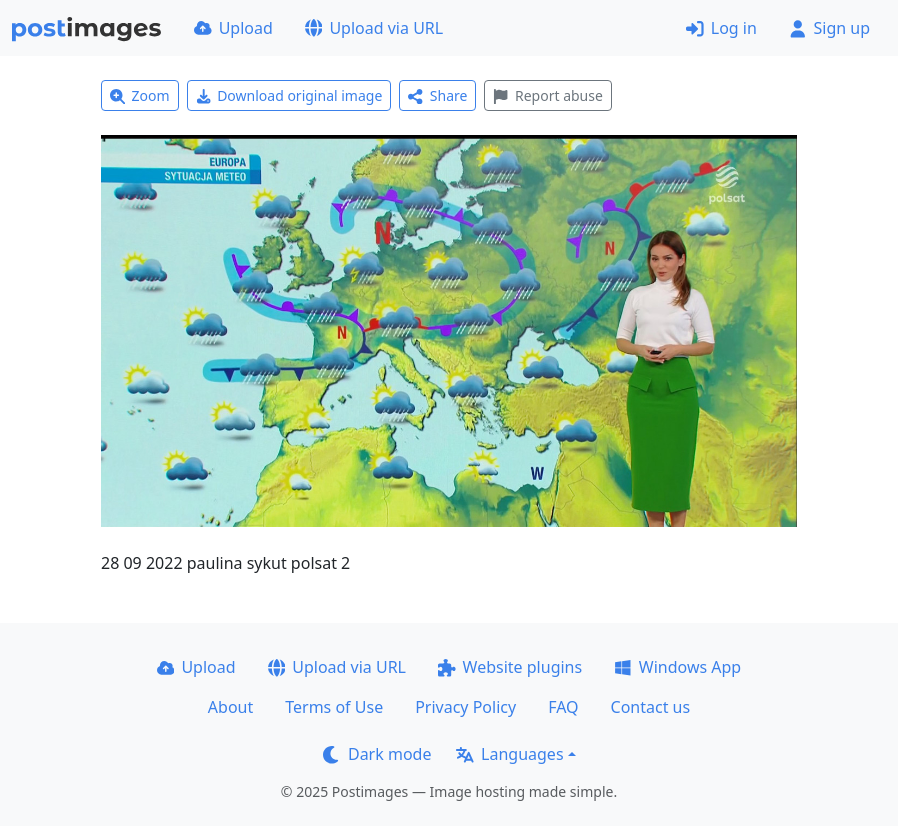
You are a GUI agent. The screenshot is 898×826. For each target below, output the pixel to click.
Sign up (829, 28)
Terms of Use (334, 707)
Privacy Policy (465, 707)
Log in (721, 28)
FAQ (563, 707)
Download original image (289, 95)
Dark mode (377, 754)
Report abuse (547, 95)
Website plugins (510, 667)
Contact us (651, 707)
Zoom (140, 95)
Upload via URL (374, 28)
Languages (509, 754)
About (230, 707)
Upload (233, 28)
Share (437, 95)
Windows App (677, 667)
